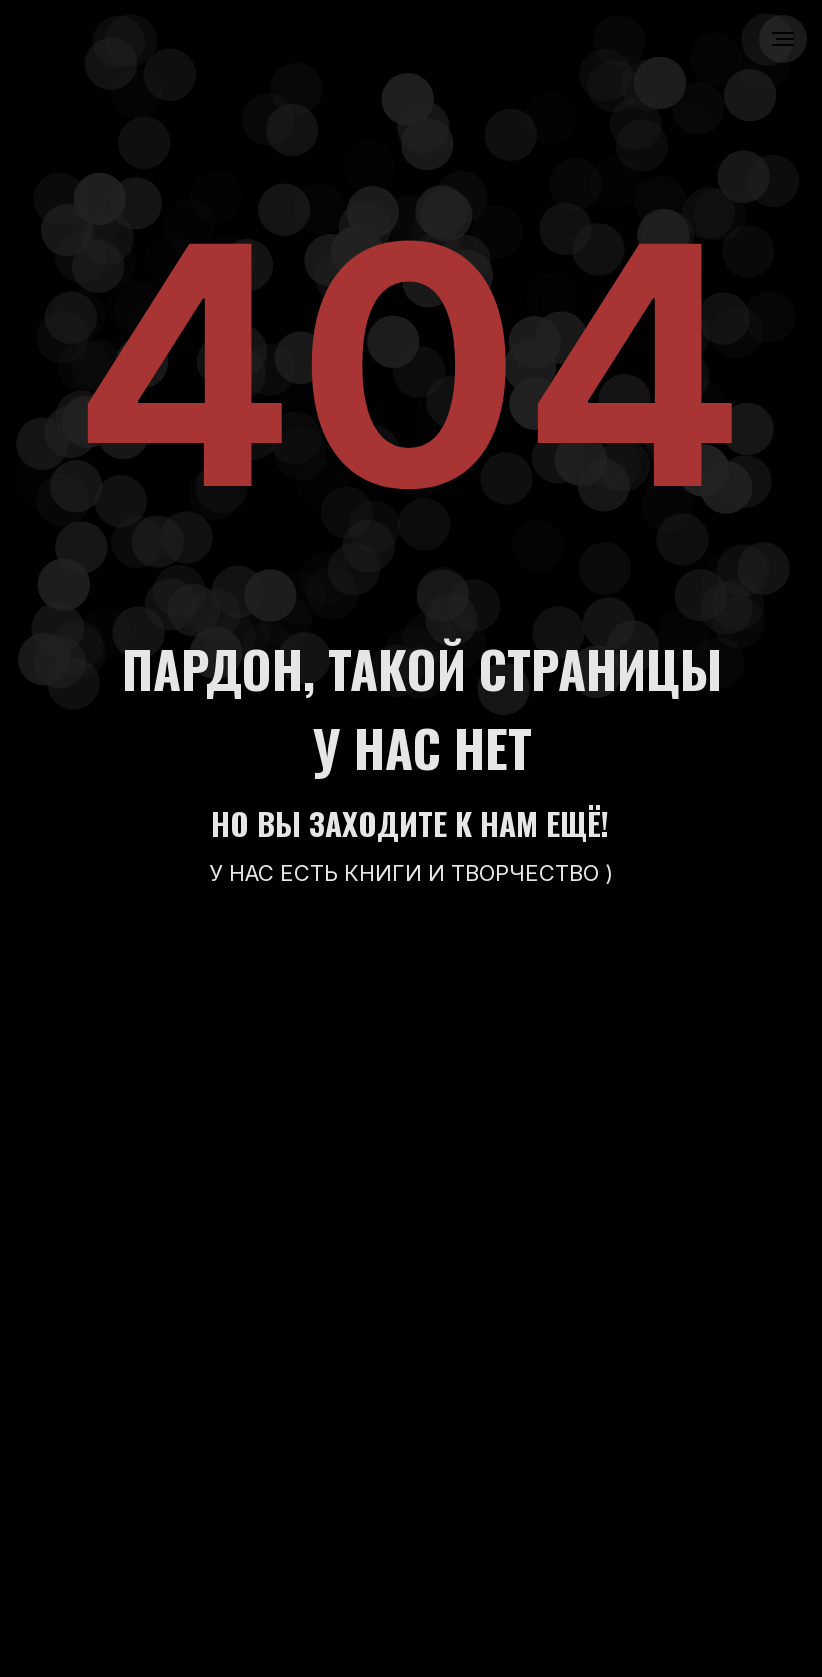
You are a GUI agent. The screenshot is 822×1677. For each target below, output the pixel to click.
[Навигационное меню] (783, 39)
